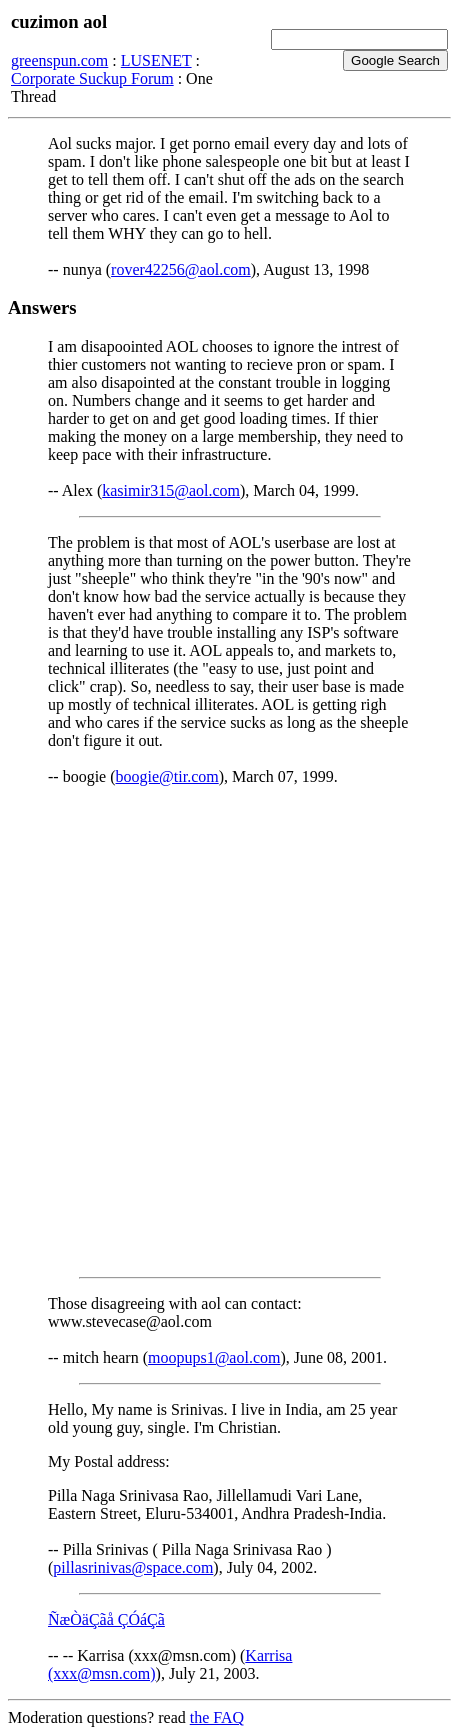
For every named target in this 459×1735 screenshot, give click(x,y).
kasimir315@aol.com (171, 490)
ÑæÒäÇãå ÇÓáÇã (106, 1619)
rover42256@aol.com (181, 269)
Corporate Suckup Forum (92, 78)
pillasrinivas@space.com (133, 1567)
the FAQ (217, 1717)
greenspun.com (59, 60)
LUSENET (156, 60)
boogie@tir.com (167, 776)
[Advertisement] (229, 1031)
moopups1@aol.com (214, 1357)
